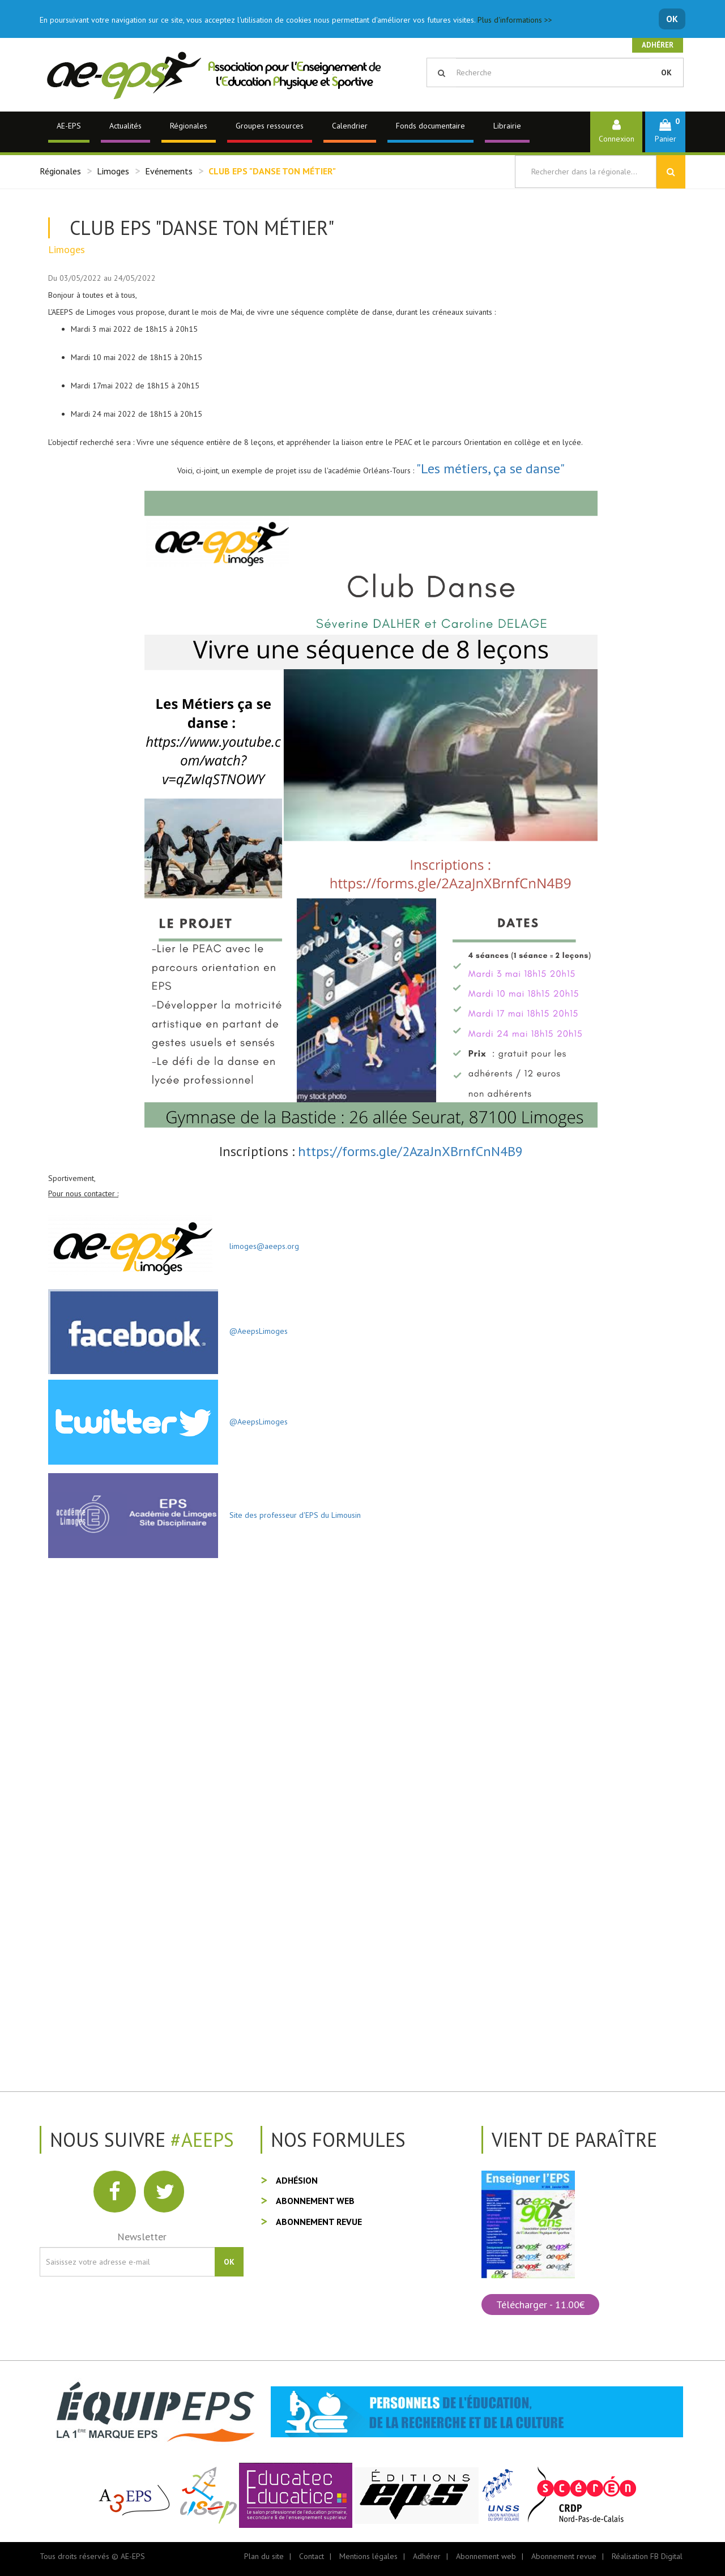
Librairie (507, 126)
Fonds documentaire (430, 126)
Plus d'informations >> (514, 20)
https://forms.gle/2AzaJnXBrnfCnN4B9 (410, 1151)
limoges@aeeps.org (258, 1245)
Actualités (125, 126)
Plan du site (264, 2556)
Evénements (169, 171)
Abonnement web (315, 2200)
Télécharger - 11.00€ (540, 2304)
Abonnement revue (319, 2221)
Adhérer (657, 45)
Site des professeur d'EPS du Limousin (289, 1515)
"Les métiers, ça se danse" (490, 468)
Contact (311, 2556)
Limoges (113, 171)
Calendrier (350, 126)
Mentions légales (368, 2556)
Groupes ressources (270, 126)
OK (672, 18)
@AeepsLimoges (258, 1330)
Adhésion (297, 2180)
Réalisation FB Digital (647, 2556)
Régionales (188, 126)
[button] (665, 131)
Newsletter (142, 2236)
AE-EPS (69, 126)
